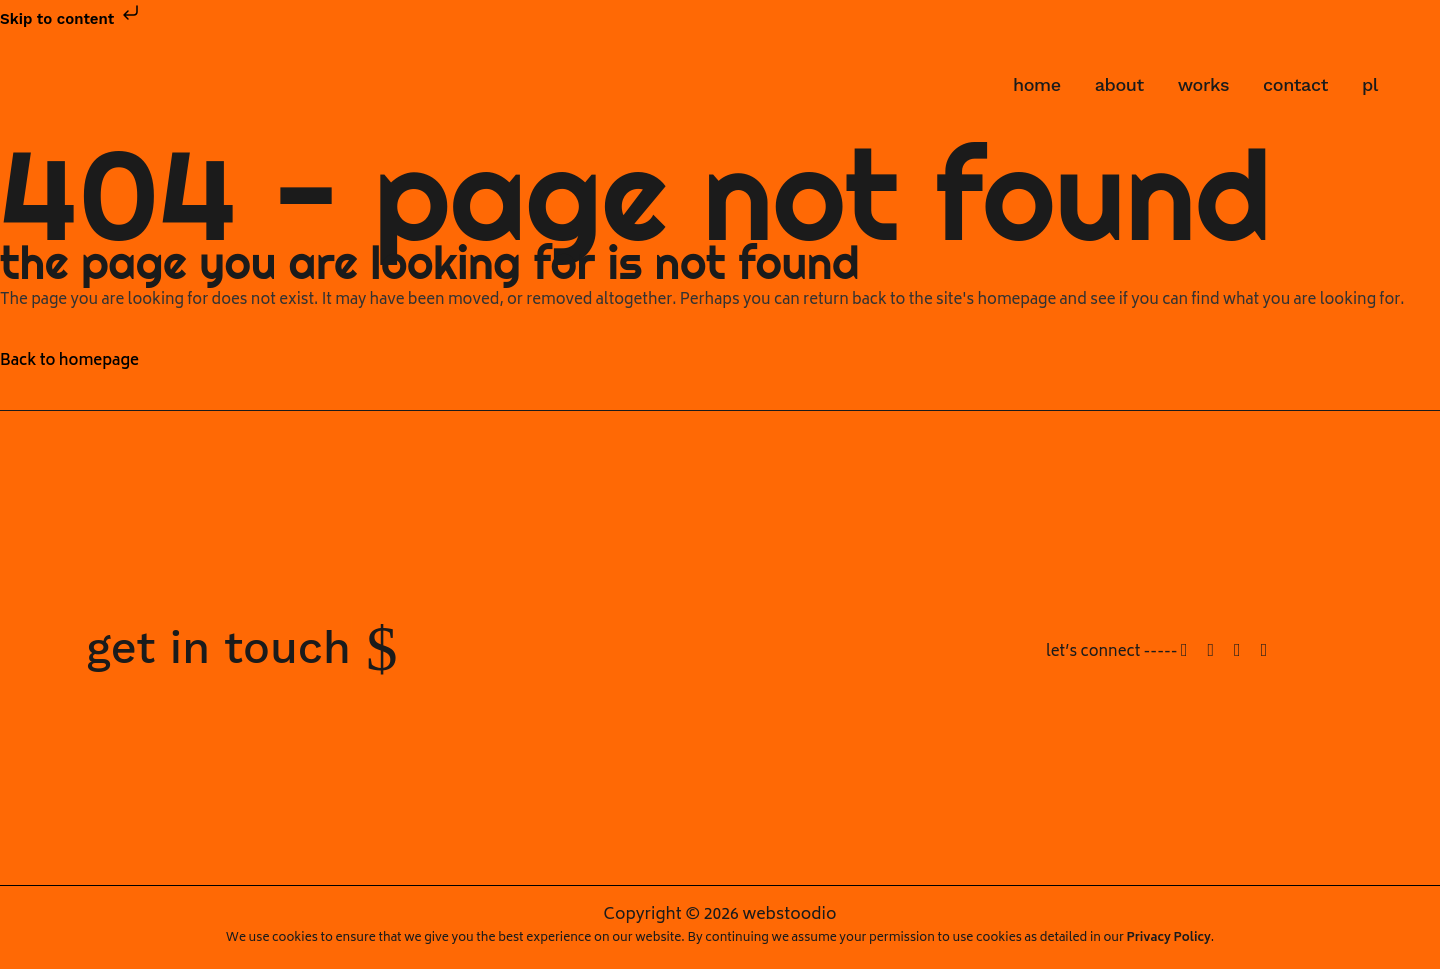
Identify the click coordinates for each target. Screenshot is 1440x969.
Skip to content (71, 19)
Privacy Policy (1169, 938)
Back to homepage (69, 361)
